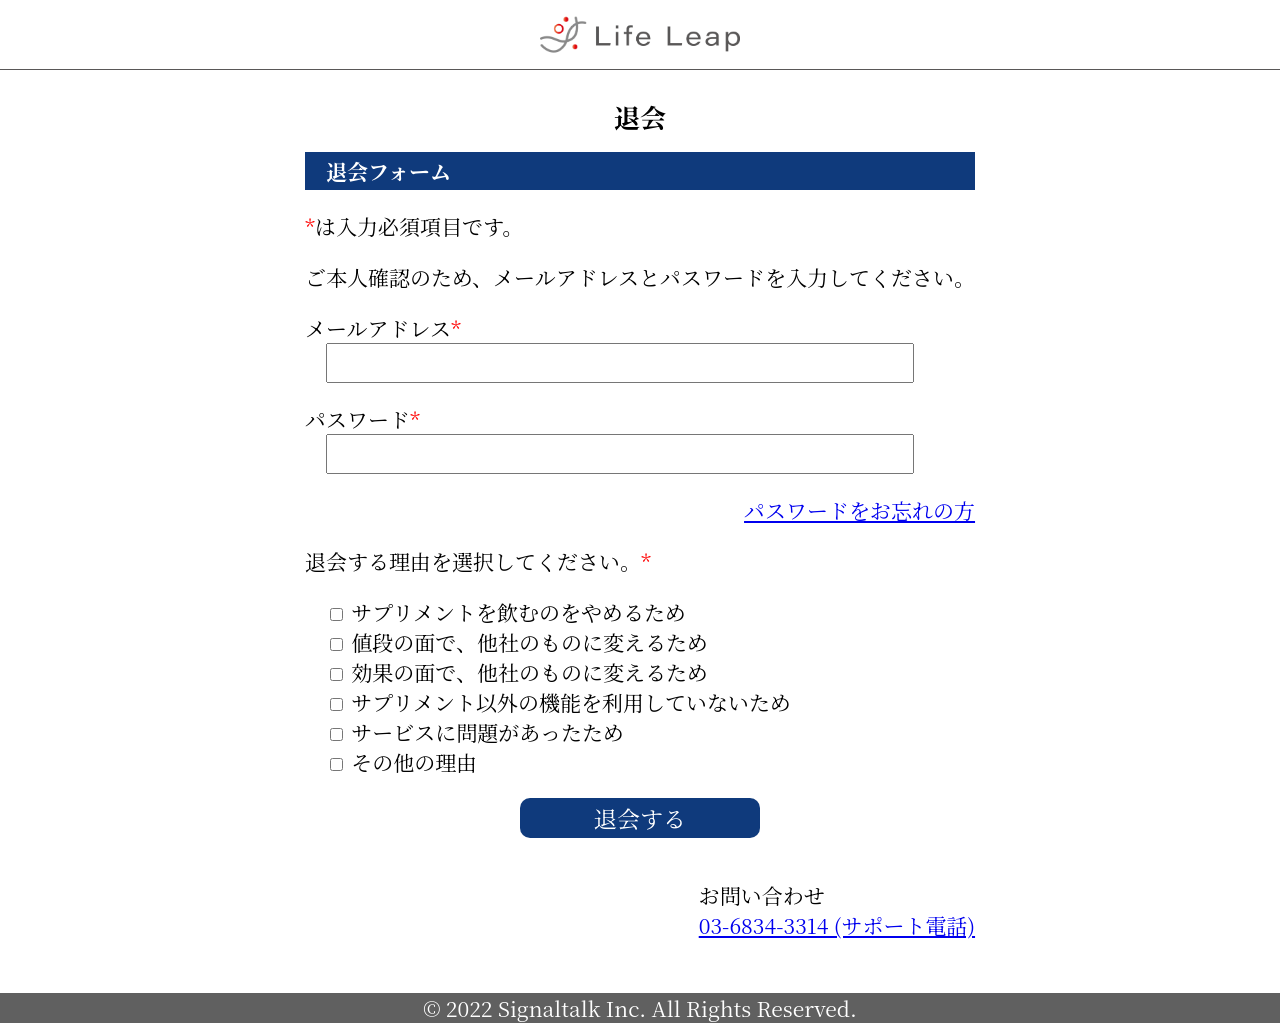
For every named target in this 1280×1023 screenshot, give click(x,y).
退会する (640, 818)
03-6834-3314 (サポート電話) (837, 925)
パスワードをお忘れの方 (859, 510)
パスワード (609, 439)
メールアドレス (609, 348)
